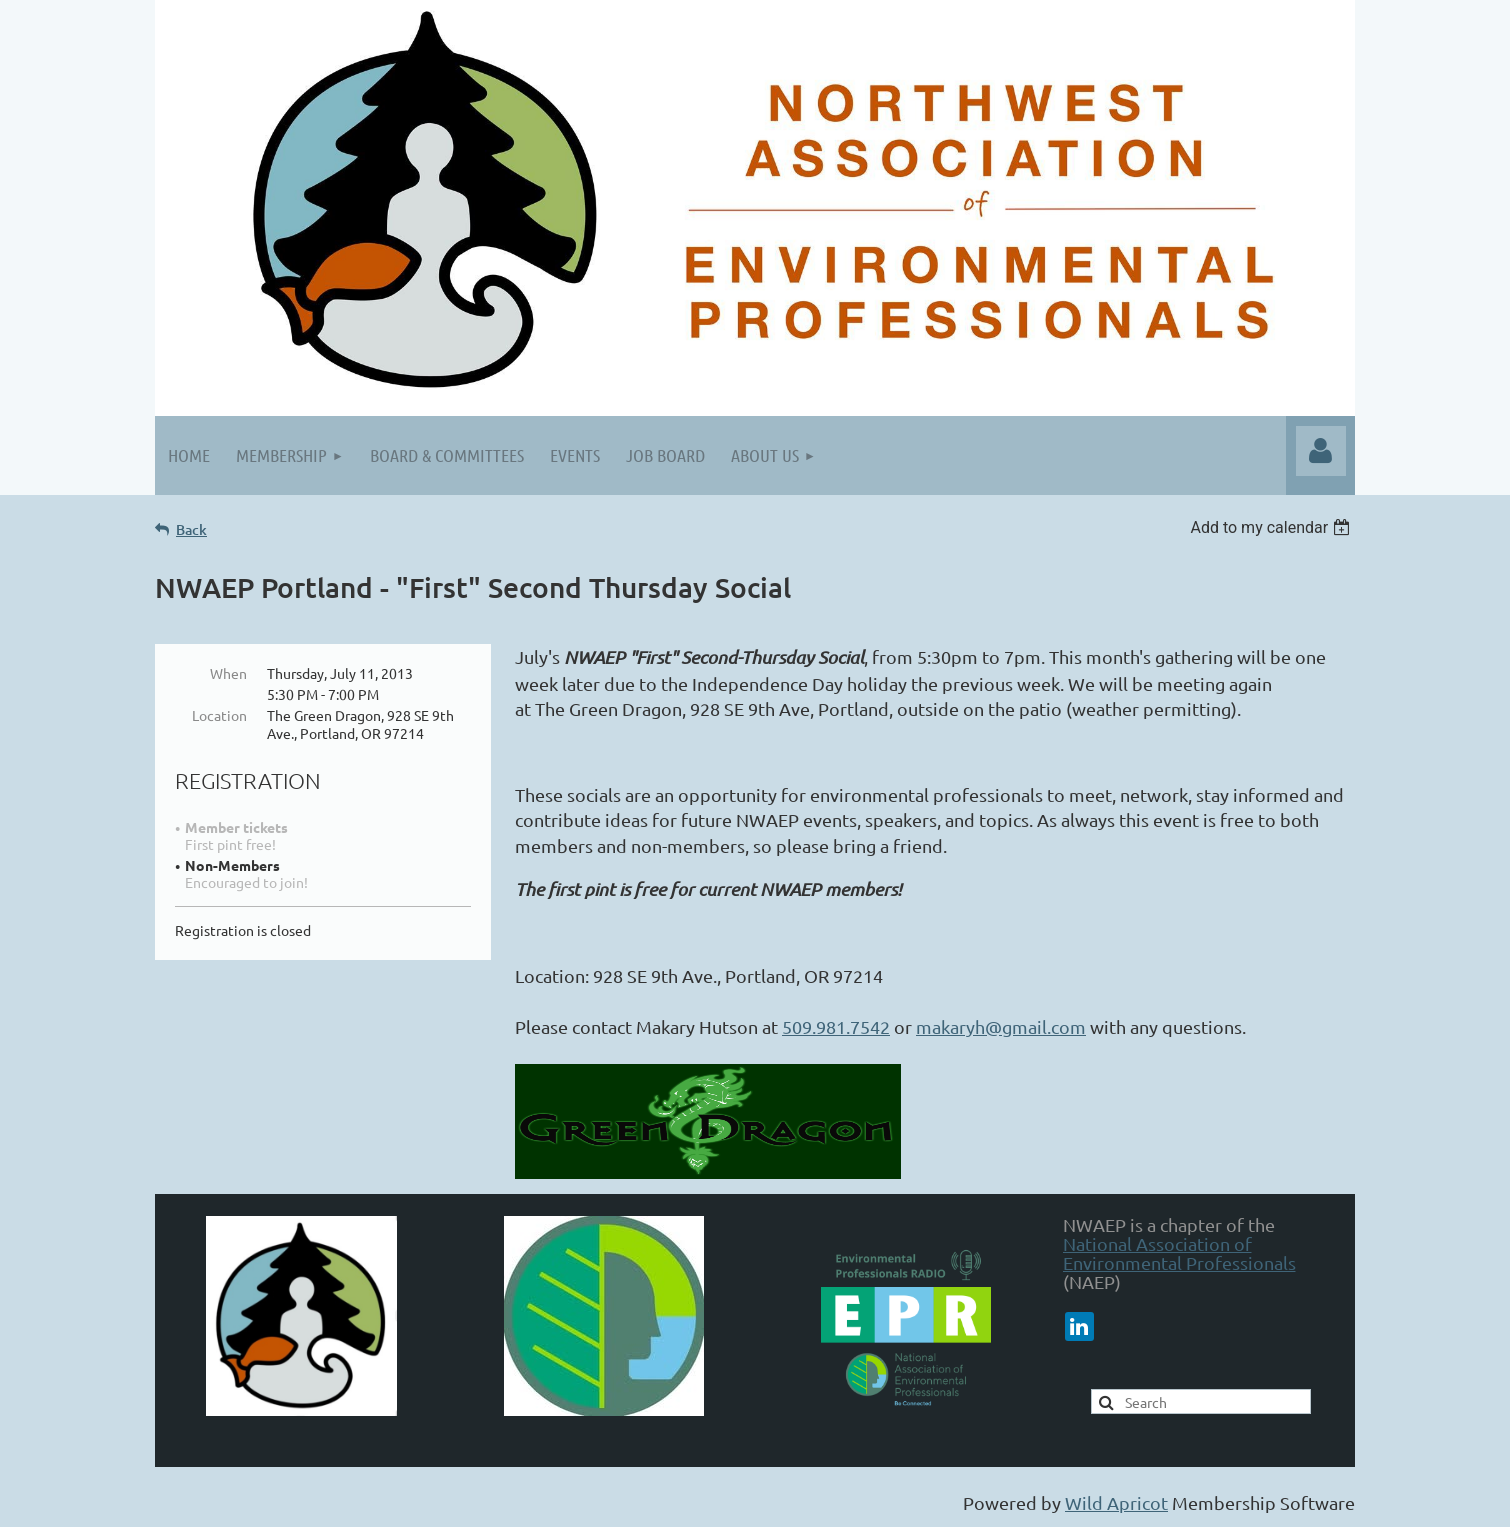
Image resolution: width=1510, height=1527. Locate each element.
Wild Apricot (1116, 1502)
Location (219, 715)
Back (191, 529)
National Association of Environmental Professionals (1179, 1253)
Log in (1321, 451)
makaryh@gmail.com (1001, 1026)
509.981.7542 (836, 1026)
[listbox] (1272, 527)
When (228, 673)
